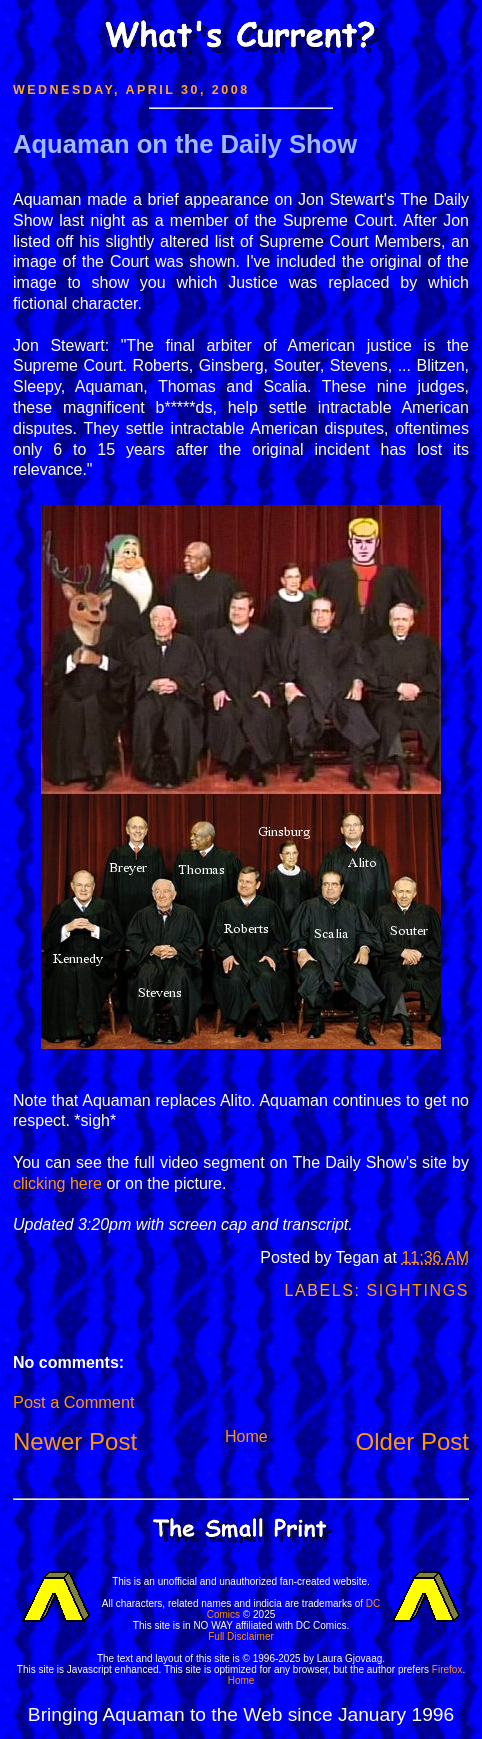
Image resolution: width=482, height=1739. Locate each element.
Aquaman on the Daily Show (185, 144)
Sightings (418, 1290)
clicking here (57, 1183)
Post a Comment (73, 1402)
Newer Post (75, 1441)
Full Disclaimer (241, 1636)
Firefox (447, 1669)
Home (246, 1436)
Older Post (412, 1441)
